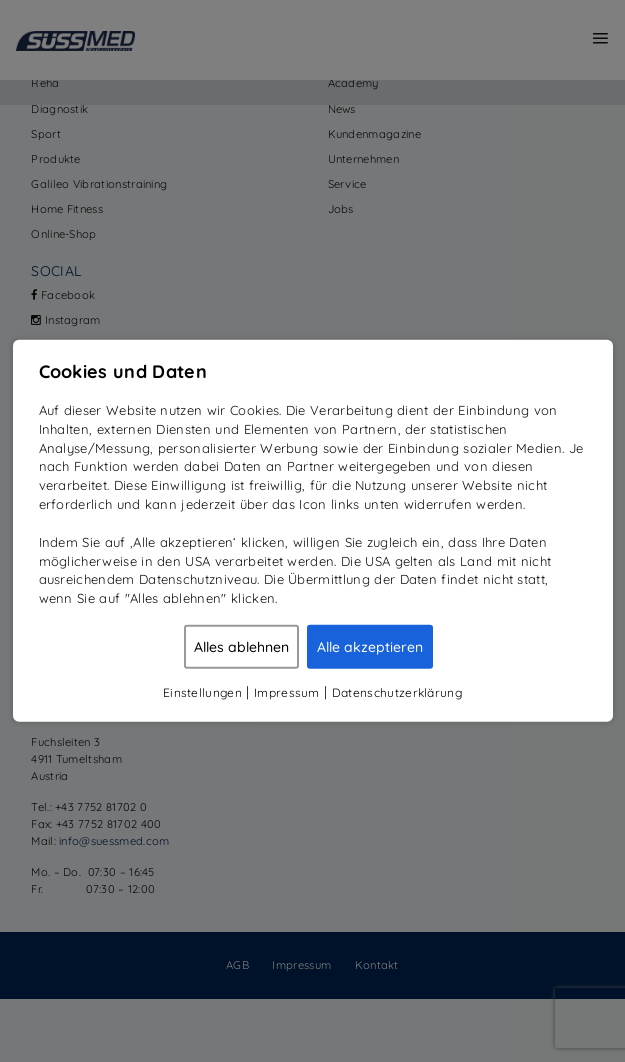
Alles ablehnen (241, 647)
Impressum (287, 692)
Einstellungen (202, 692)
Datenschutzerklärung (397, 692)
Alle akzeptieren (370, 647)
